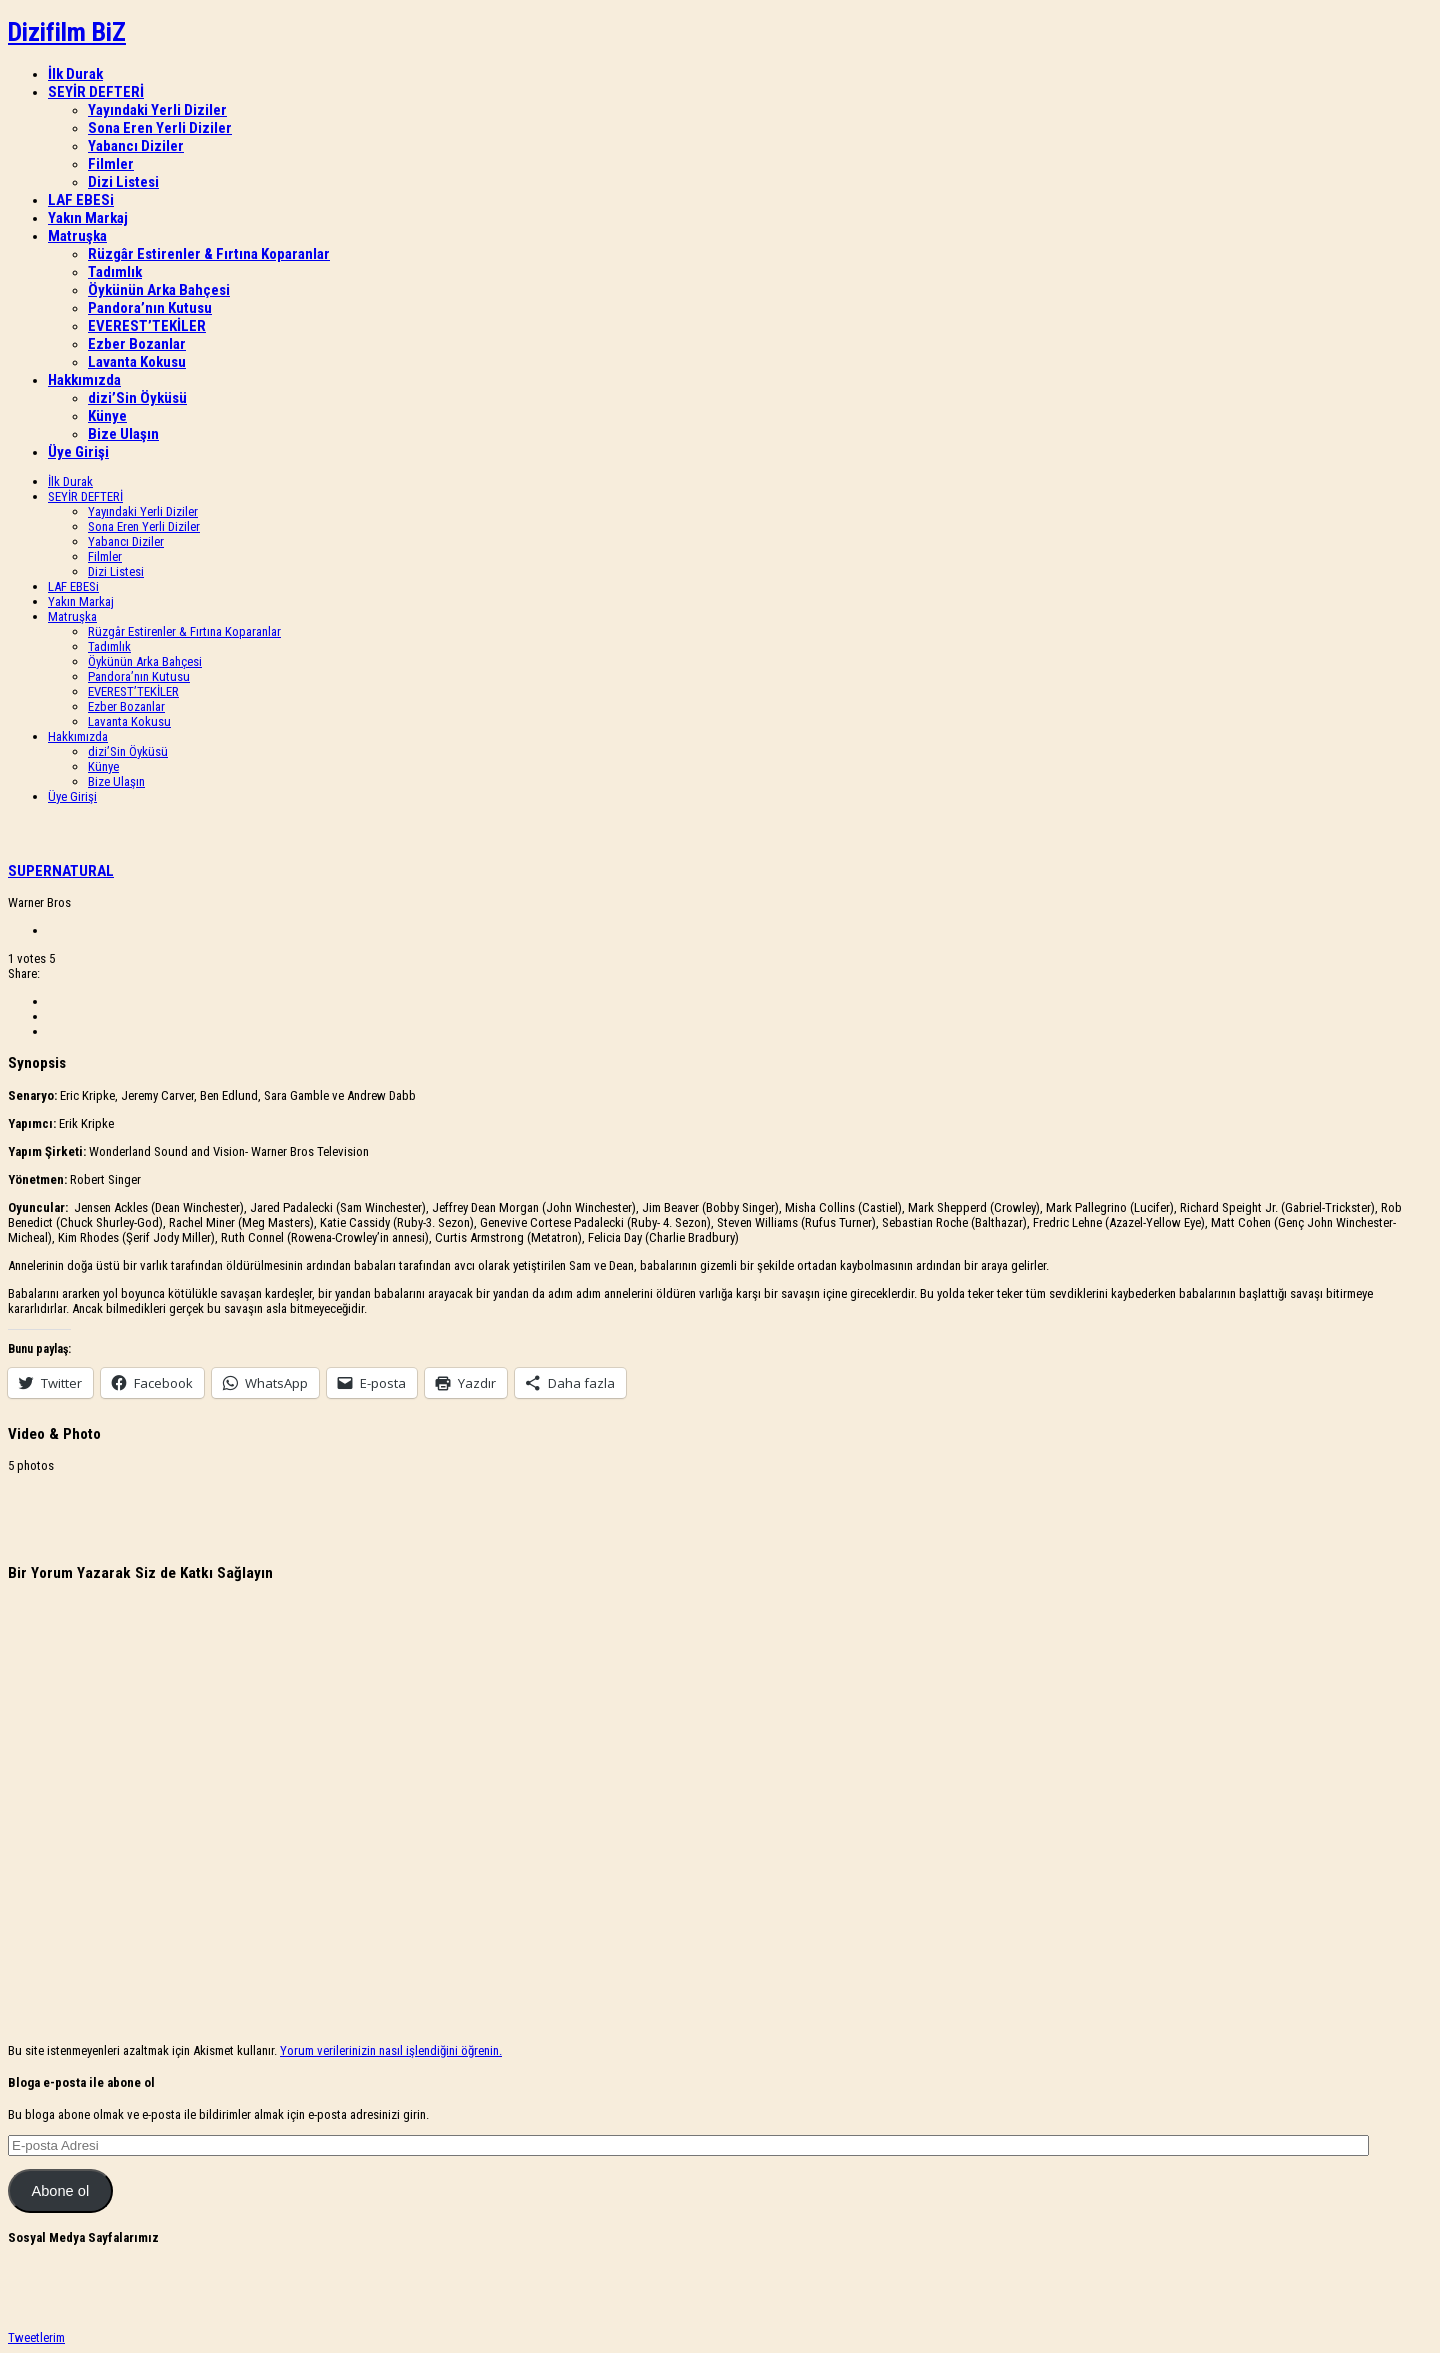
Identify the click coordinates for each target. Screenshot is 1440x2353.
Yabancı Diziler (136, 146)
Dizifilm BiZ (67, 32)
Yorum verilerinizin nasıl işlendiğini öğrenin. (391, 2050)
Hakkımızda (84, 380)
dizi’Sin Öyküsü (137, 398)
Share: (24, 973)
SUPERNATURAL (61, 871)
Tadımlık (115, 272)
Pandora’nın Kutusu (150, 308)
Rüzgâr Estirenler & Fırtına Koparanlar (209, 254)
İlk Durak (75, 74)
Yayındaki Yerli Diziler (157, 110)
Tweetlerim (36, 2337)
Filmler (111, 164)
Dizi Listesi (123, 182)
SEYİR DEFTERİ (96, 92)
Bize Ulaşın (123, 434)
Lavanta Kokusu (137, 362)
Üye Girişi (78, 452)
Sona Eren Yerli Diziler (160, 128)
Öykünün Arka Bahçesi (159, 290)
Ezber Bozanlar (137, 344)
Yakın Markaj (88, 218)
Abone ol (60, 2191)
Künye (107, 416)
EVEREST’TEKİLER (147, 326)
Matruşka (77, 236)
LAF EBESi (81, 200)
